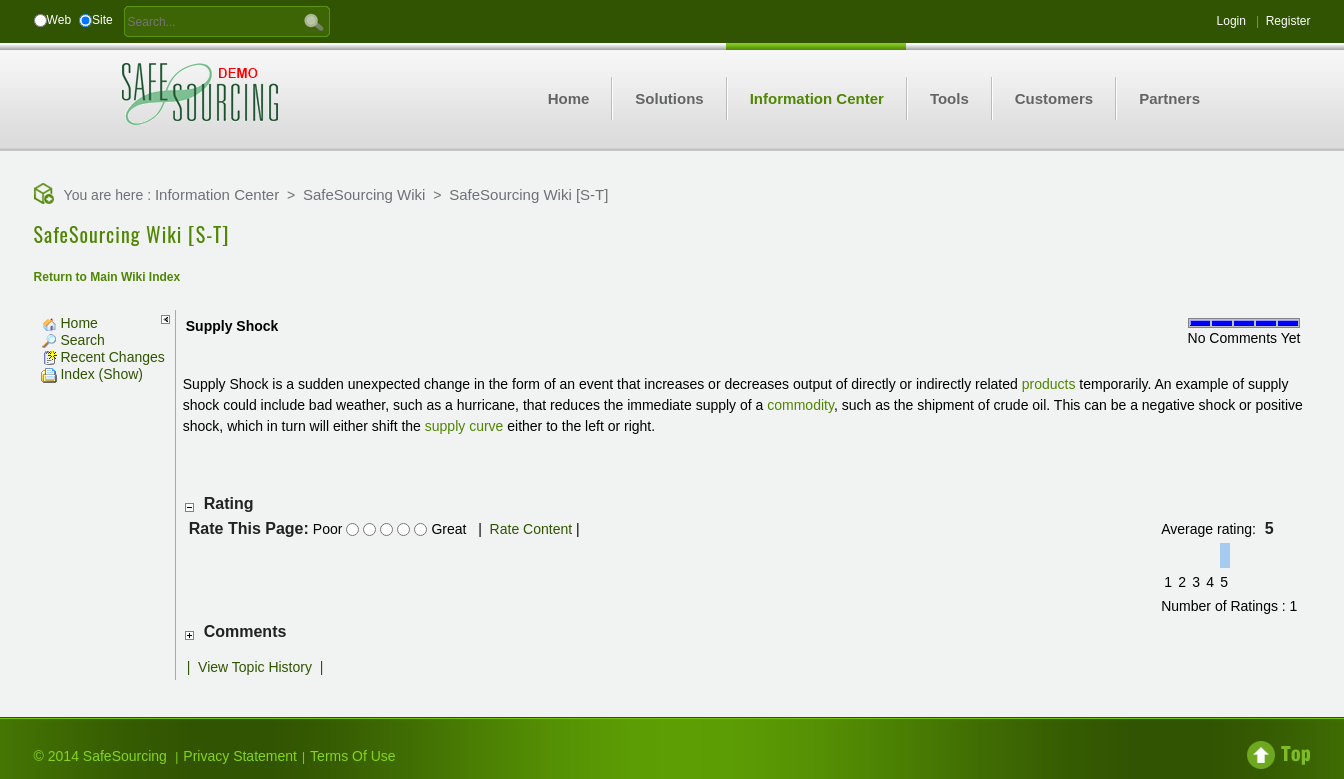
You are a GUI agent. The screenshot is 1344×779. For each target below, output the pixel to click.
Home (69, 323)
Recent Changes (103, 357)
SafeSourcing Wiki (364, 194)
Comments (245, 631)
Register (1288, 21)
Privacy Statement (240, 756)
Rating (229, 503)
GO (314, 21)
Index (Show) (92, 374)
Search (73, 340)
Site (102, 20)
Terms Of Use (353, 756)
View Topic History (255, 667)
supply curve (464, 426)
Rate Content (531, 529)
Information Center (217, 194)
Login (1231, 21)
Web (59, 20)
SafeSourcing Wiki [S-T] (528, 194)
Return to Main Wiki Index (107, 277)
